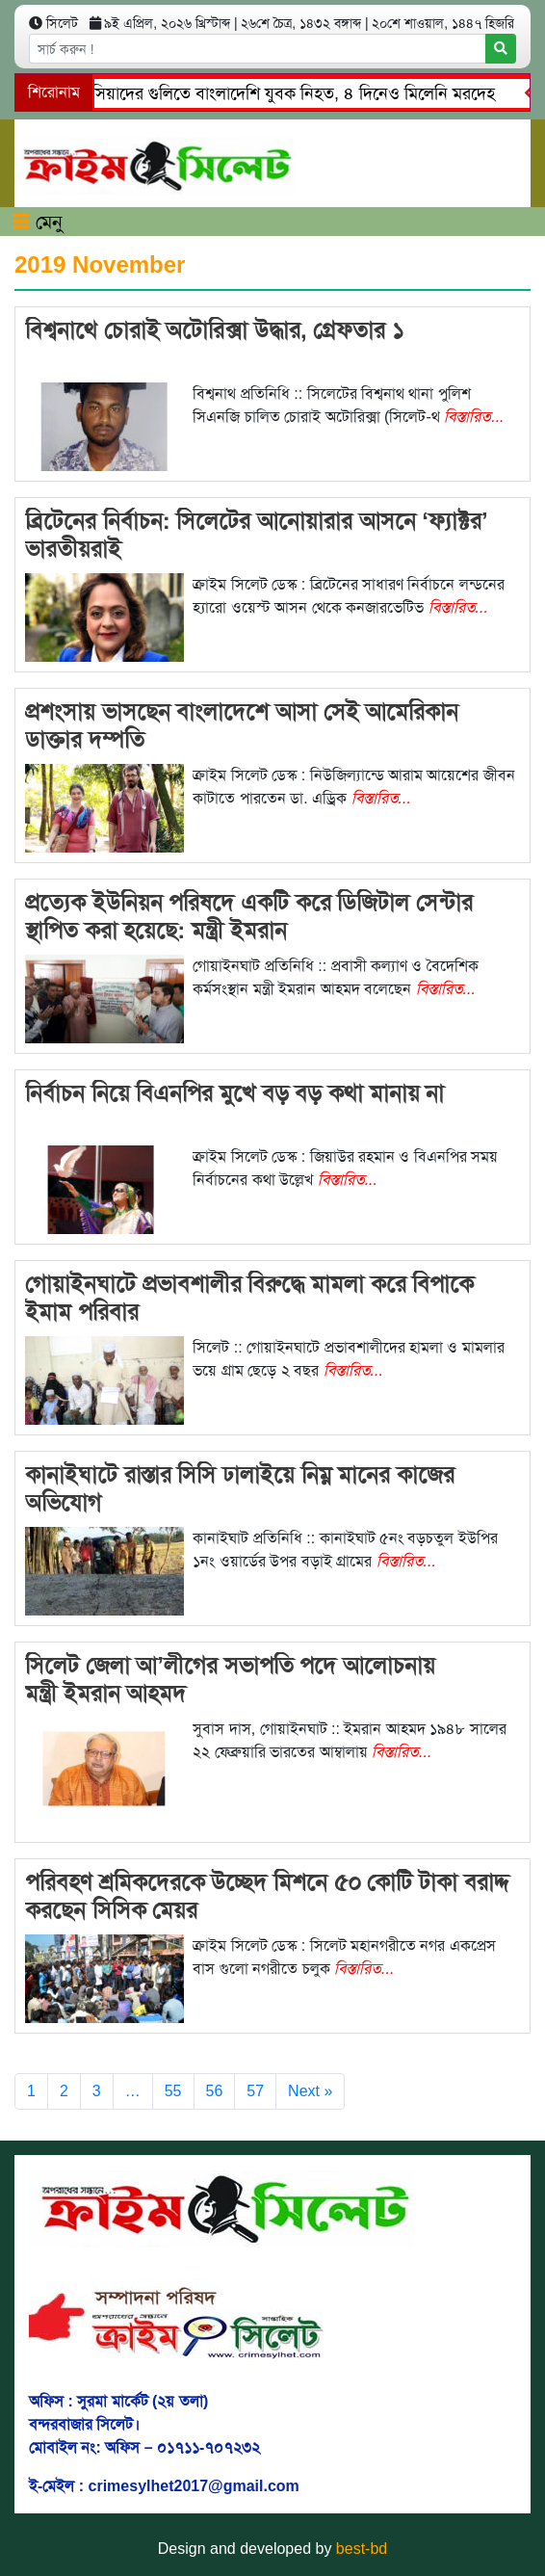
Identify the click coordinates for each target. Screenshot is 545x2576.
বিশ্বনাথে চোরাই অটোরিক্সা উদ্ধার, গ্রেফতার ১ (214, 330)
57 (255, 2091)
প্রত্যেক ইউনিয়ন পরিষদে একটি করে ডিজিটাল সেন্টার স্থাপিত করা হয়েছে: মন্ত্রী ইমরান (249, 916)
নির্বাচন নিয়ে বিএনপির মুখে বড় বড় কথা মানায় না (234, 1093)
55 (173, 2091)
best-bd (361, 2548)
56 (214, 2091)
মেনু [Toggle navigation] (38, 221)
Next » (310, 2091)
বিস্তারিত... (474, 416)
